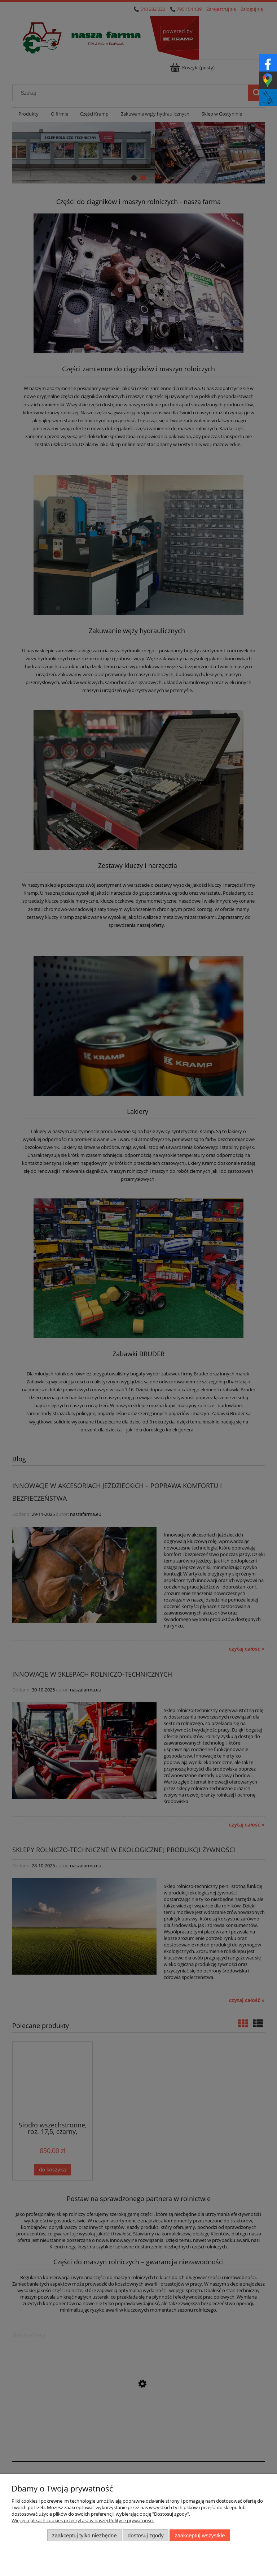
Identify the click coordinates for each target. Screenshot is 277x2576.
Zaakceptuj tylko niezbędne (84, 2535)
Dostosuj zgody (146, 2535)
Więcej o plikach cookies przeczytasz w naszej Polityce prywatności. (83, 2520)
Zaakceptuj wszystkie (200, 2535)
